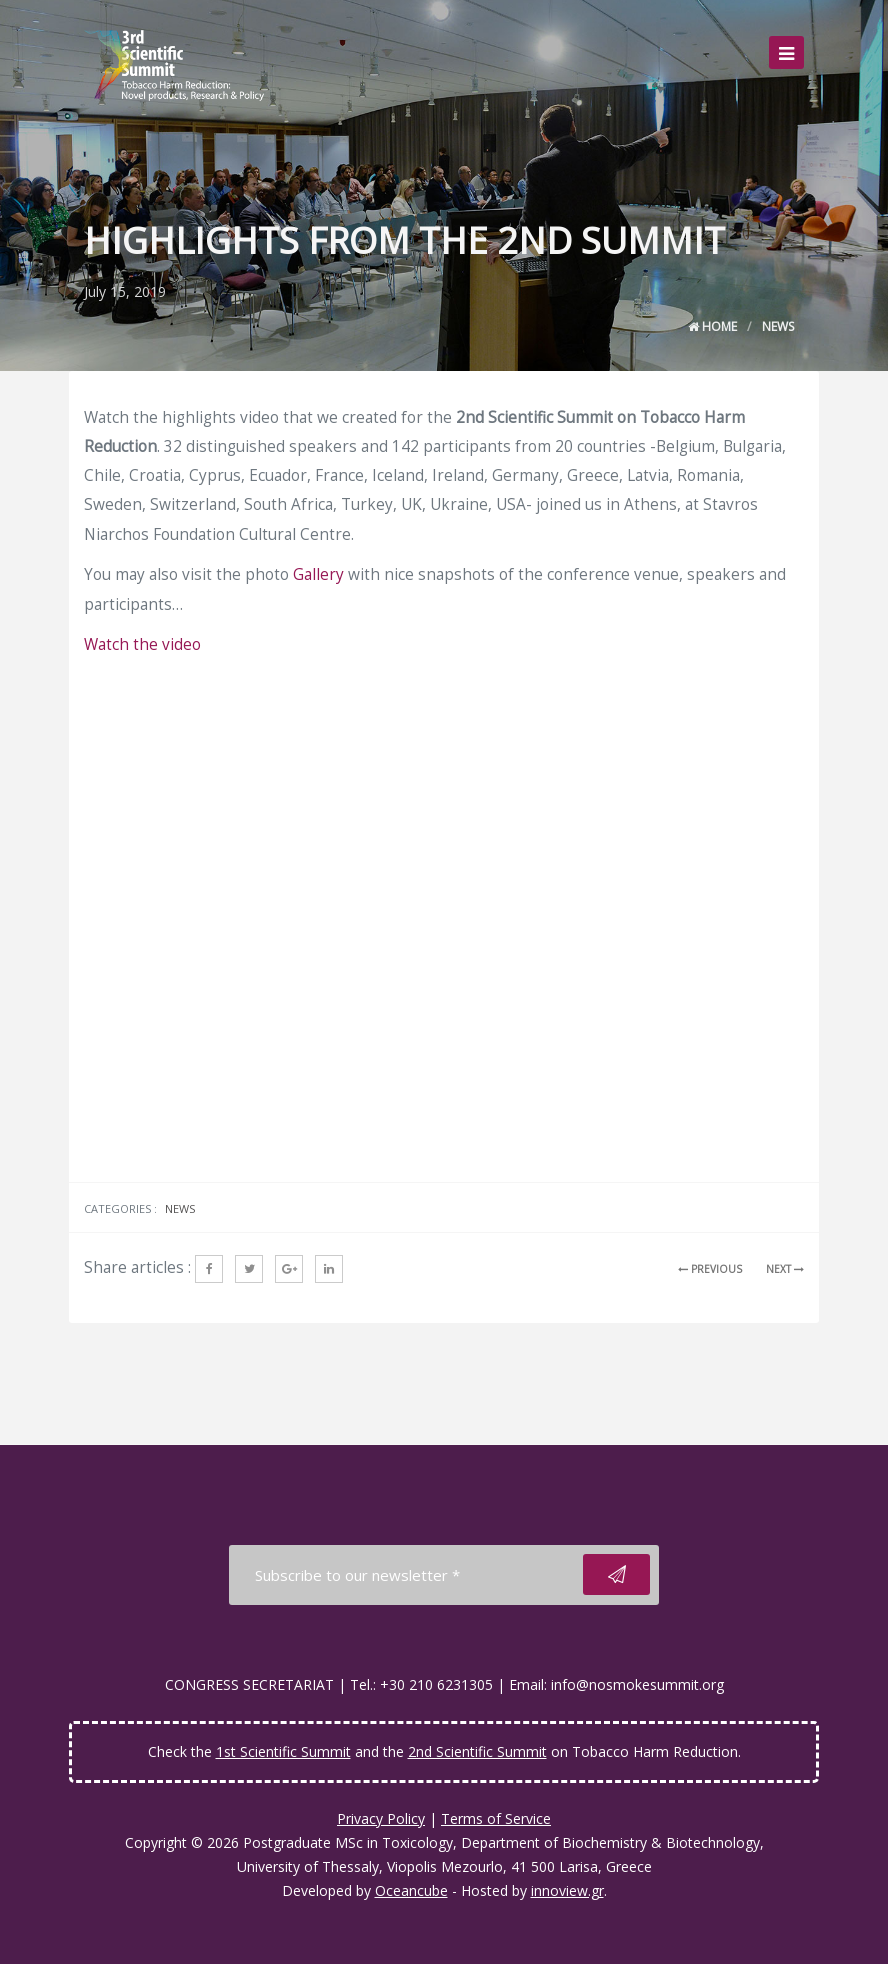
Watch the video (142, 644)
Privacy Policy (381, 1818)
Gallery (318, 574)
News (778, 326)
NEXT (785, 1269)
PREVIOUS (710, 1269)
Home (712, 326)
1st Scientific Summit (283, 1751)
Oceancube (411, 1890)
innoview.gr (567, 1890)
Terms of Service (496, 1818)
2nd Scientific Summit (477, 1751)
